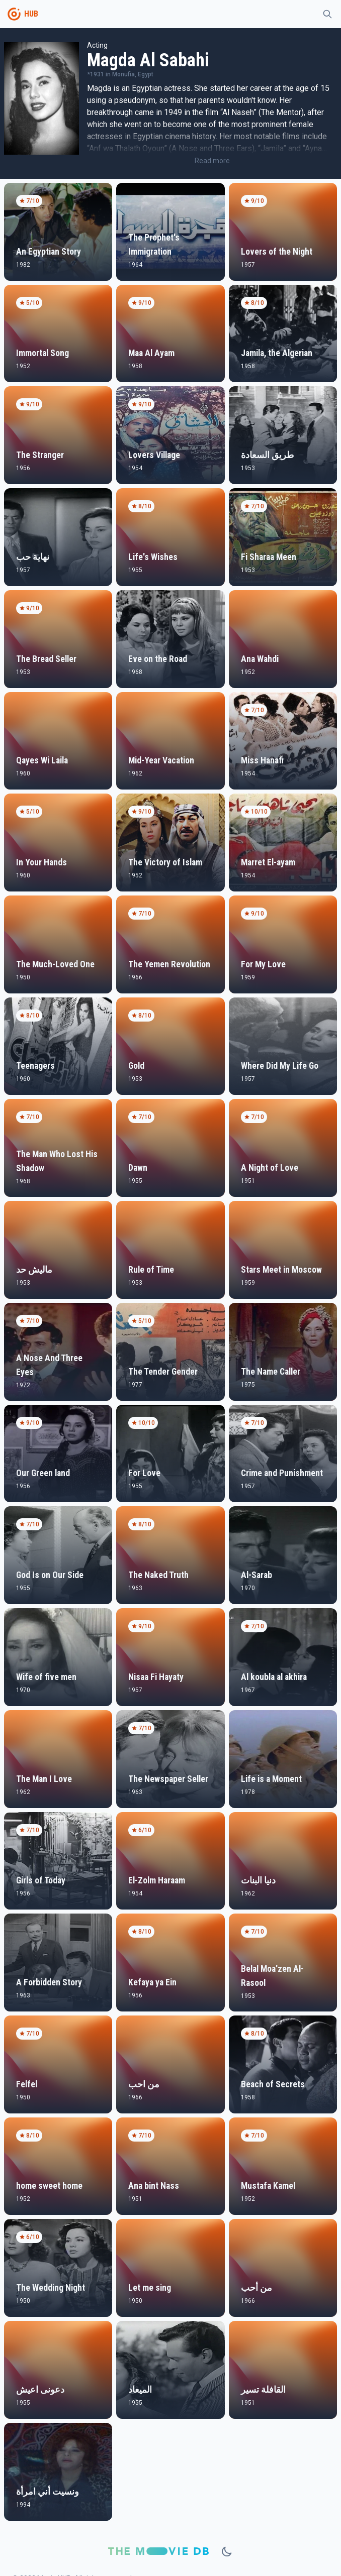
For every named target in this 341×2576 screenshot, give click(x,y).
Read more (212, 161)
